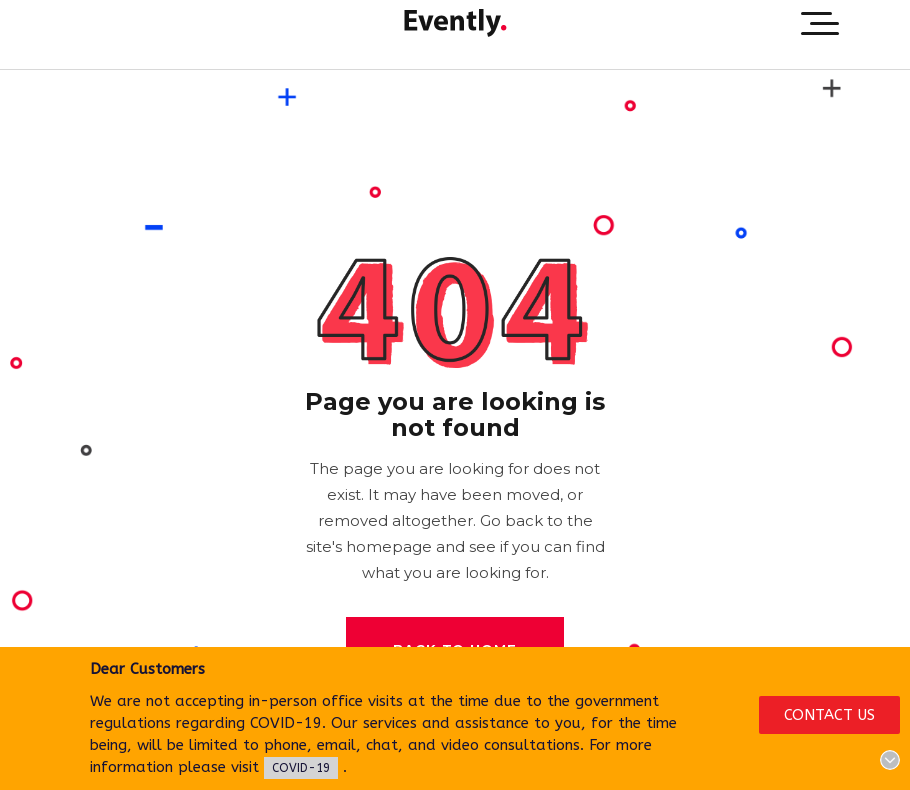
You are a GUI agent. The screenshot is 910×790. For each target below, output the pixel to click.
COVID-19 (301, 768)
